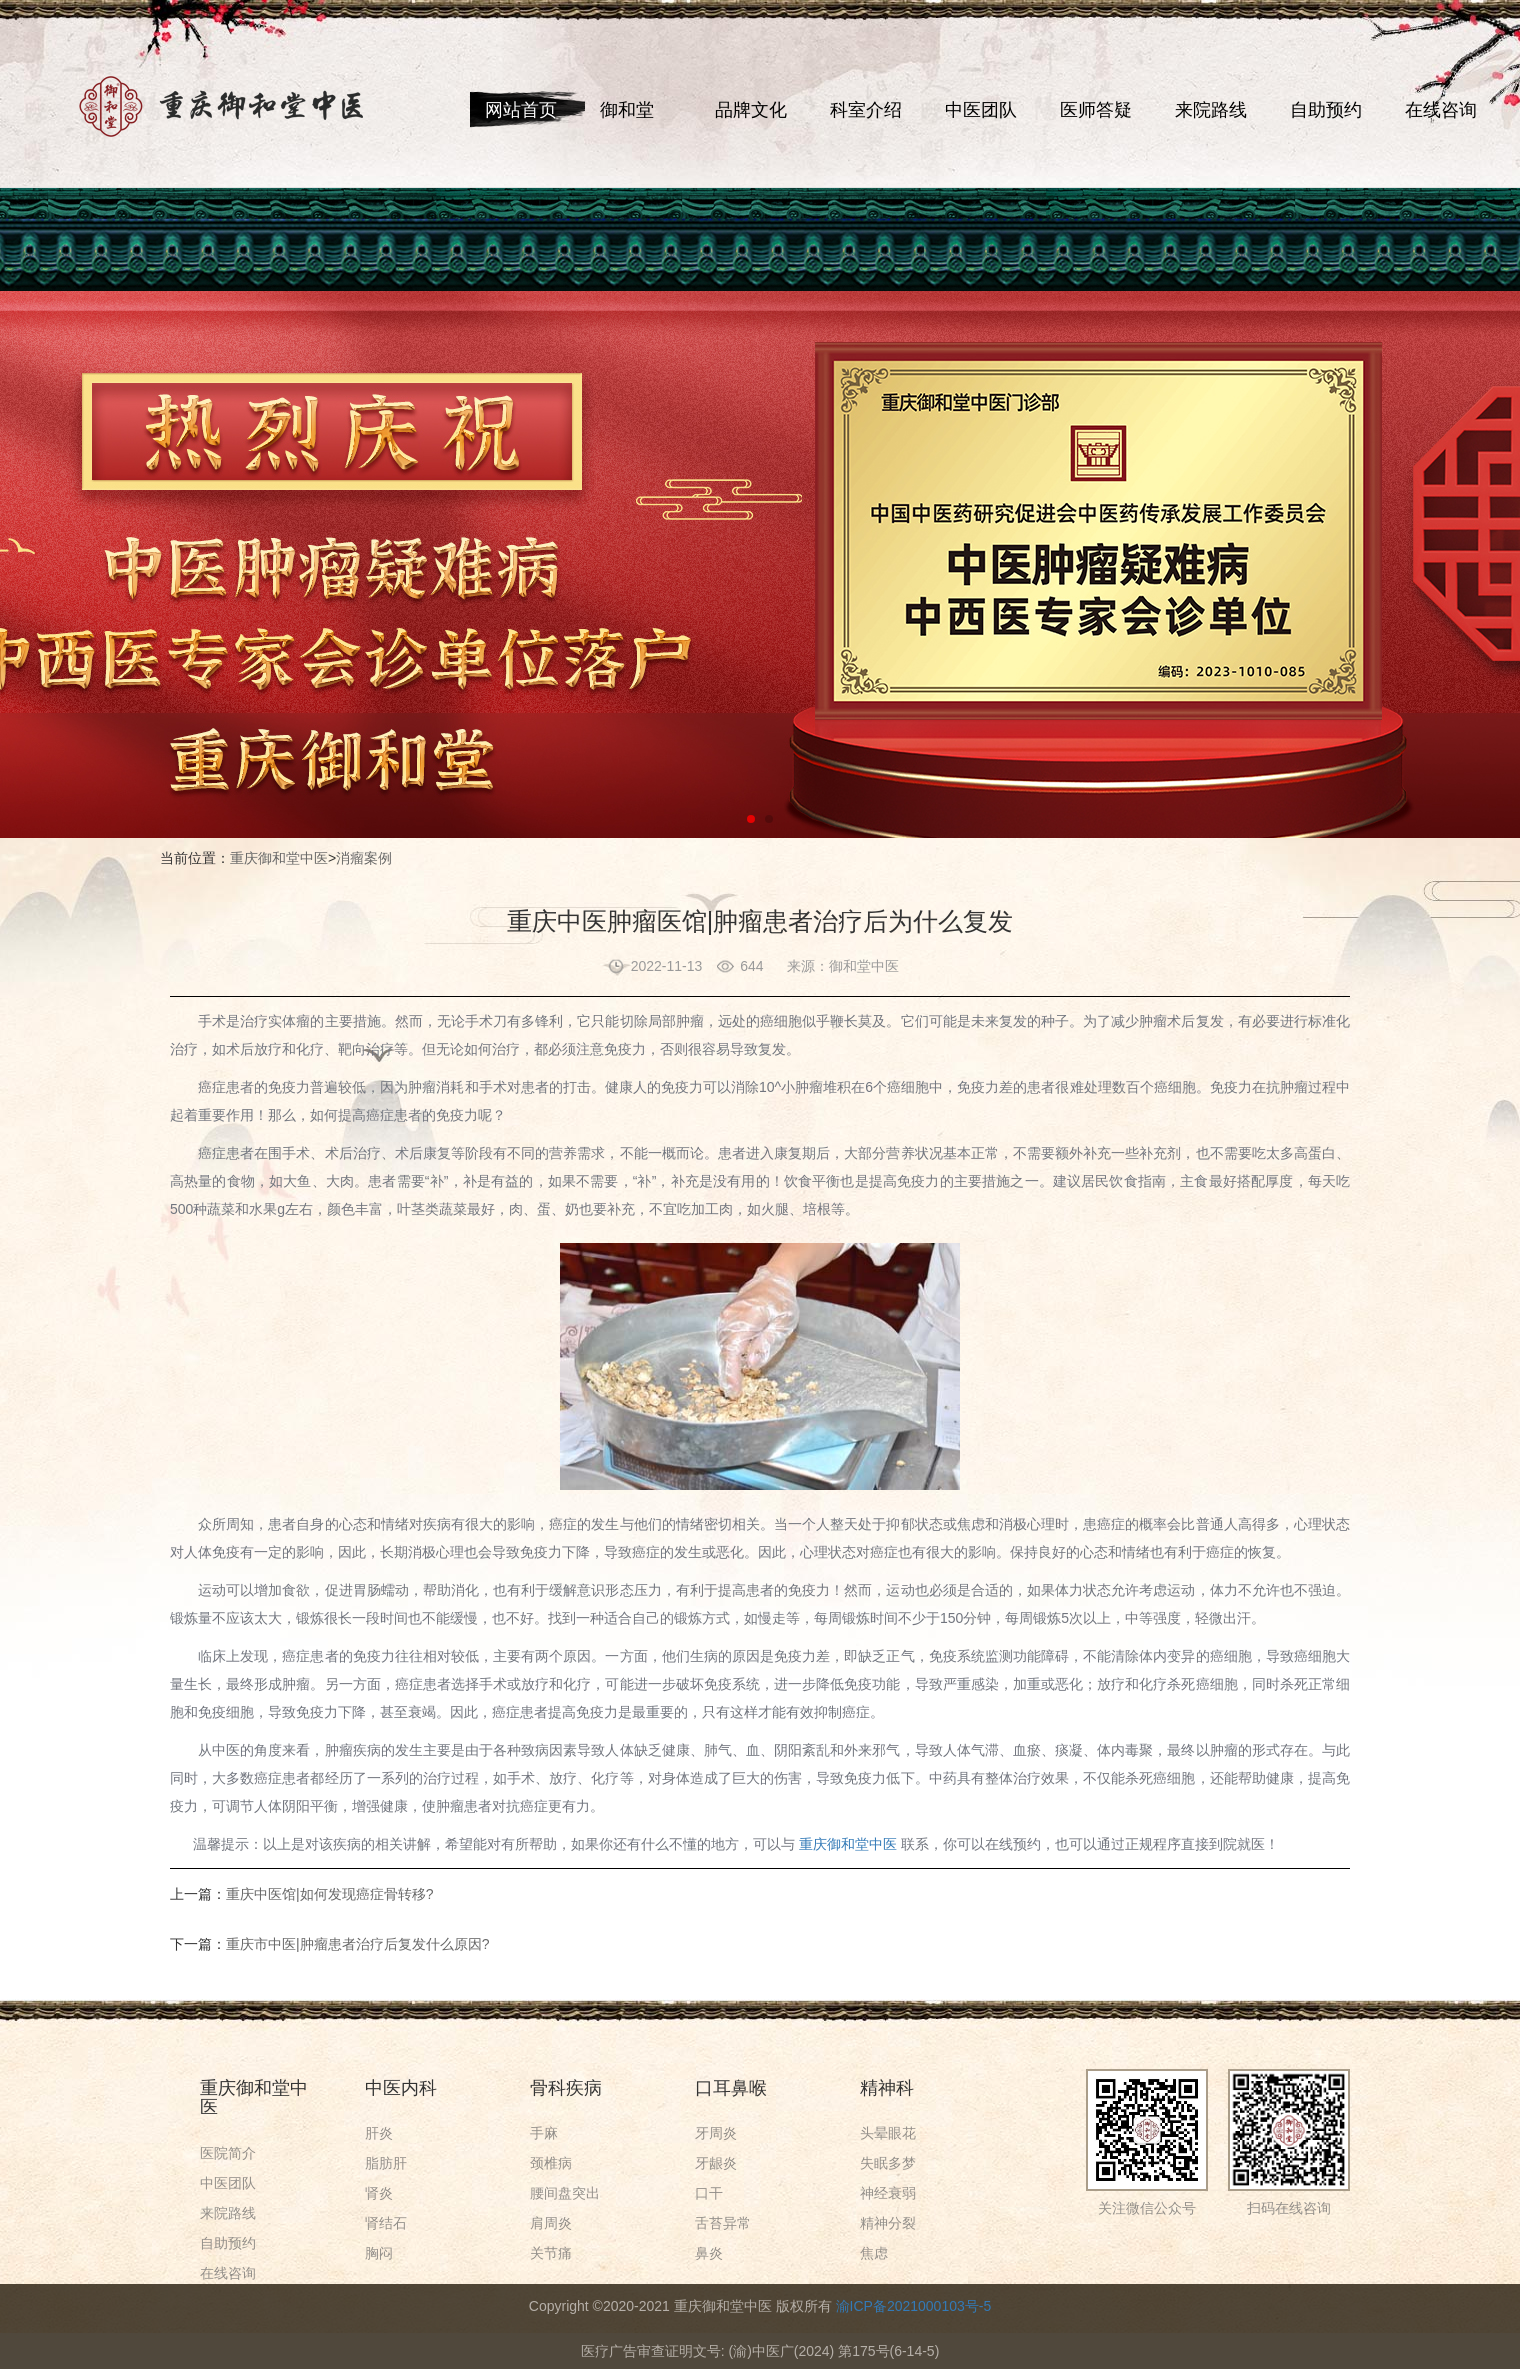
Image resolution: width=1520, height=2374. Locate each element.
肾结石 (386, 2223)
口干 (709, 2193)
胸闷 (379, 2253)
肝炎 (379, 2133)
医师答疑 (1096, 110)
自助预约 (1326, 110)
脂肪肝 (386, 2163)
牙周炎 (716, 2133)
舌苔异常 (723, 2223)
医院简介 (228, 2153)
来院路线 (1211, 110)
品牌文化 (751, 110)
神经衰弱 (888, 2193)
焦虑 (874, 2253)
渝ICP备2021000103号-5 (914, 2306)
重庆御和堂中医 (279, 858)
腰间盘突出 (565, 2193)
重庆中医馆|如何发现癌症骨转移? (329, 1894)
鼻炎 (709, 2253)
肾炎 (379, 2193)
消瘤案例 (364, 858)
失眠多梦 (888, 2163)
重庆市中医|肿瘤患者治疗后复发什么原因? (357, 1944)
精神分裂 (888, 2223)
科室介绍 (866, 110)
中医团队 (981, 110)
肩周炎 (551, 2223)
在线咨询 (1441, 110)
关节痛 (551, 2253)
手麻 (544, 2133)
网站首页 (521, 110)
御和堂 (627, 110)
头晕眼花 (888, 2133)
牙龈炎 (716, 2163)
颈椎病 (551, 2163)
